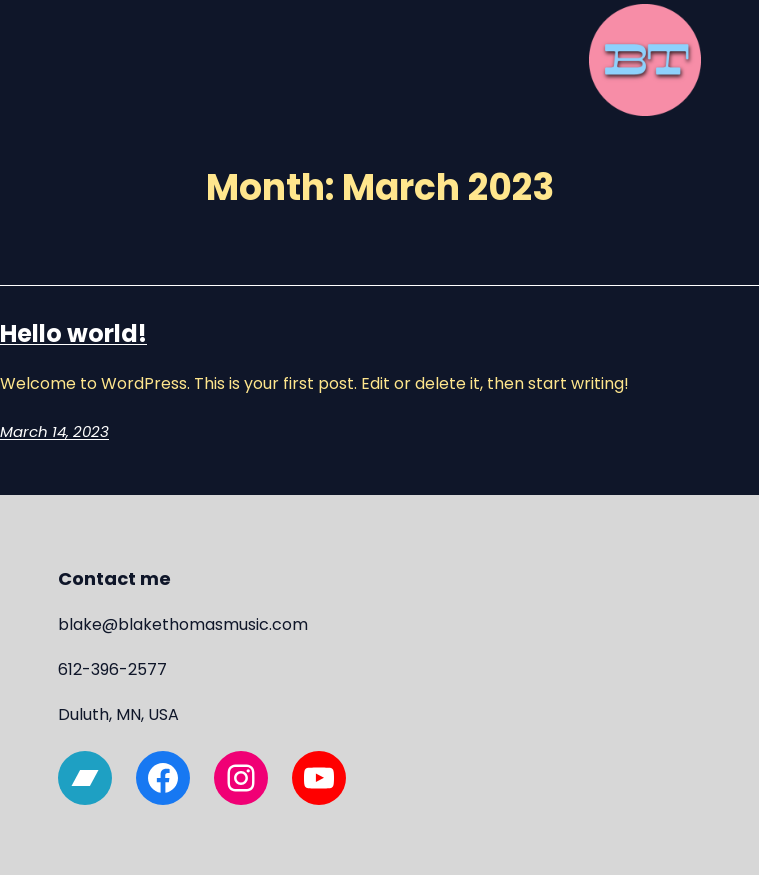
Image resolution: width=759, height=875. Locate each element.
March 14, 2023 (54, 431)
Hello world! (73, 333)
